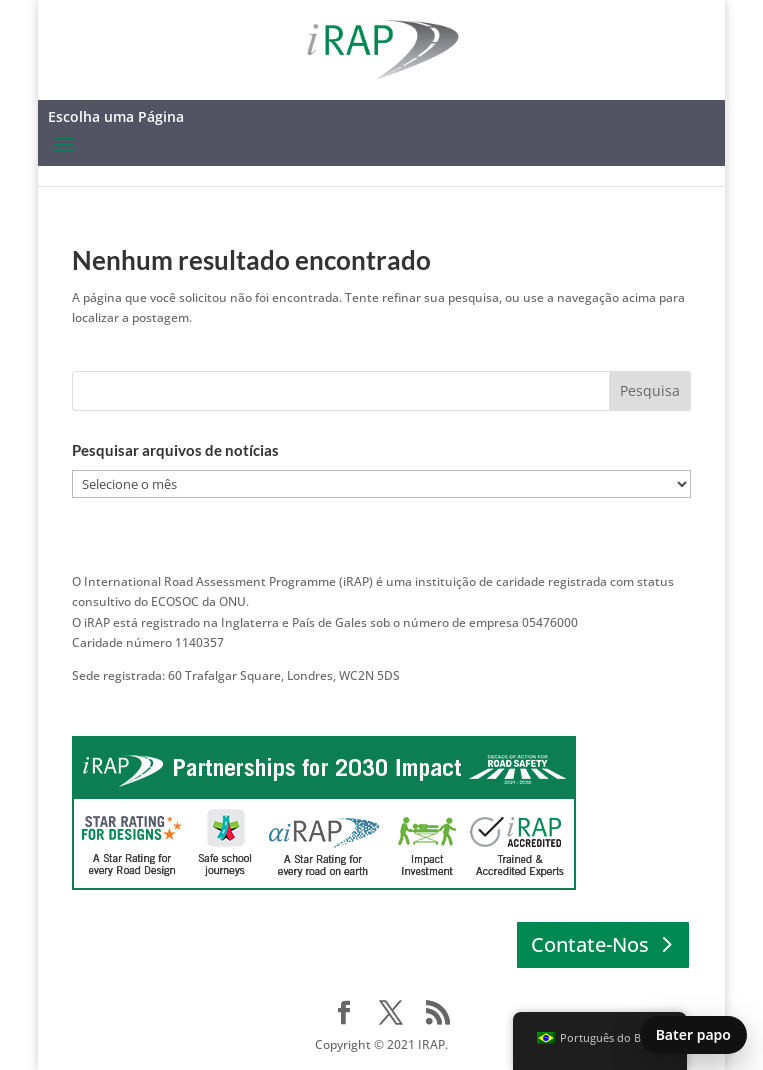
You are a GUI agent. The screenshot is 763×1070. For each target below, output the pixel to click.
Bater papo (693, 1034)
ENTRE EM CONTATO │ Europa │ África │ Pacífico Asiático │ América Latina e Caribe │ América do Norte (366, 695)
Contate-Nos (590, 944)
